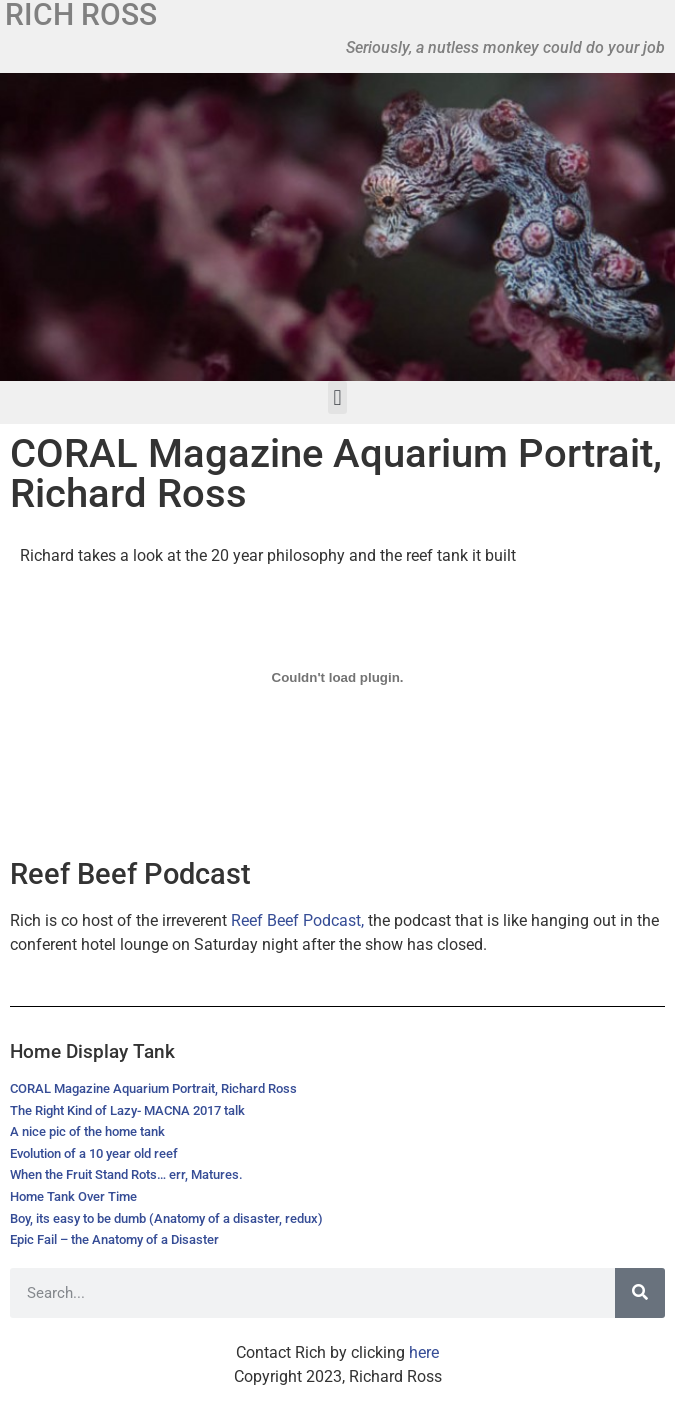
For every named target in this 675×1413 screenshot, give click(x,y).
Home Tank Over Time (73, 1196)
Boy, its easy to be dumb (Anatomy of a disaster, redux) (166, 1218)
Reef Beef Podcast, (297, 920)
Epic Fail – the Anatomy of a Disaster (114, 1239)
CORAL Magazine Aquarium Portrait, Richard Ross (153, 1088)
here (424, 1352)
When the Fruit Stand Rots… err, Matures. (126, 1174)
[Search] (640, 1293)
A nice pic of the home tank (87, 1131)
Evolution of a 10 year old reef (94, 1153)
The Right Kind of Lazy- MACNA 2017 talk (127, 1110)
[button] (337, 397)
